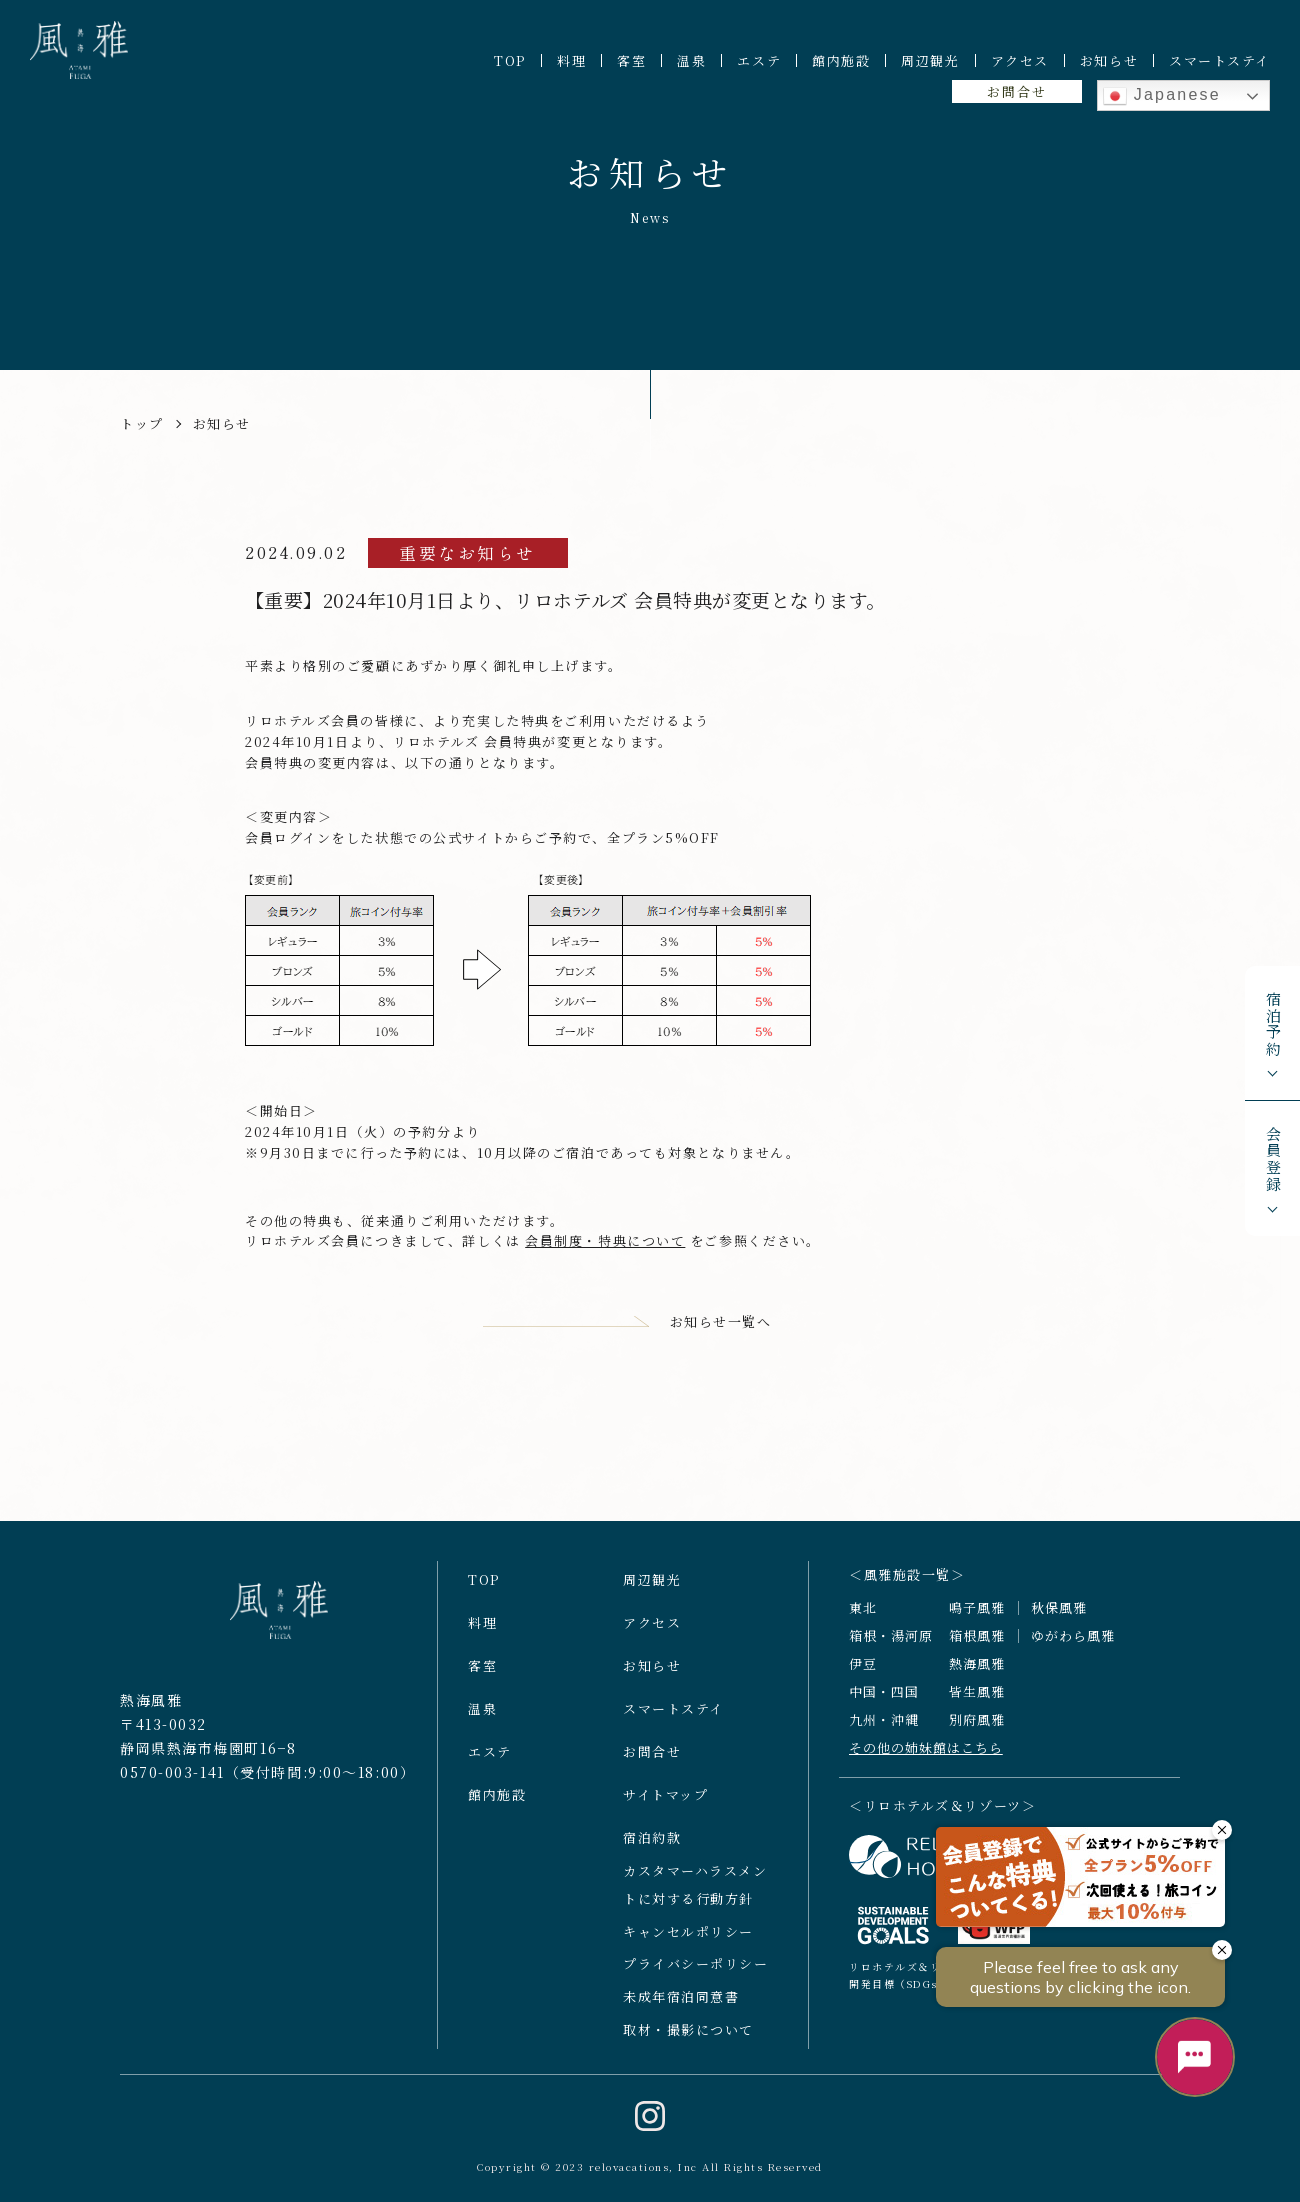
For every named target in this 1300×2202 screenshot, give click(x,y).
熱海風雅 (977, 1670)
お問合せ (1016, 91)
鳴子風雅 (977, 1614)
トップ (142, 423)
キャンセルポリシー (688, 1937)
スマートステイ (1219, 60)
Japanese (1162, 96)
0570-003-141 (172, 1778)
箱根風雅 (977, 1642)
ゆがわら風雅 (1073, 1642)
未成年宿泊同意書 (681, 2003)
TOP (510, 60)
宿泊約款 (652, 1843)
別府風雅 (977, 1725)
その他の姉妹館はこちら (926, 1753)
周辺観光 (930, 60)
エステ (759, 60)
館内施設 (841, 60)
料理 (571, 60)
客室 (631, 60)
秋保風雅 (1059, 1614)
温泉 (691, 60)
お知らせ (1109, 60)
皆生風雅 (977, 1698)
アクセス (1020, 60)
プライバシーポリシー (696, 1970)
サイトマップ (665, 1800)
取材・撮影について (688, 2036)
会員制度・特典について (605, 1240)
